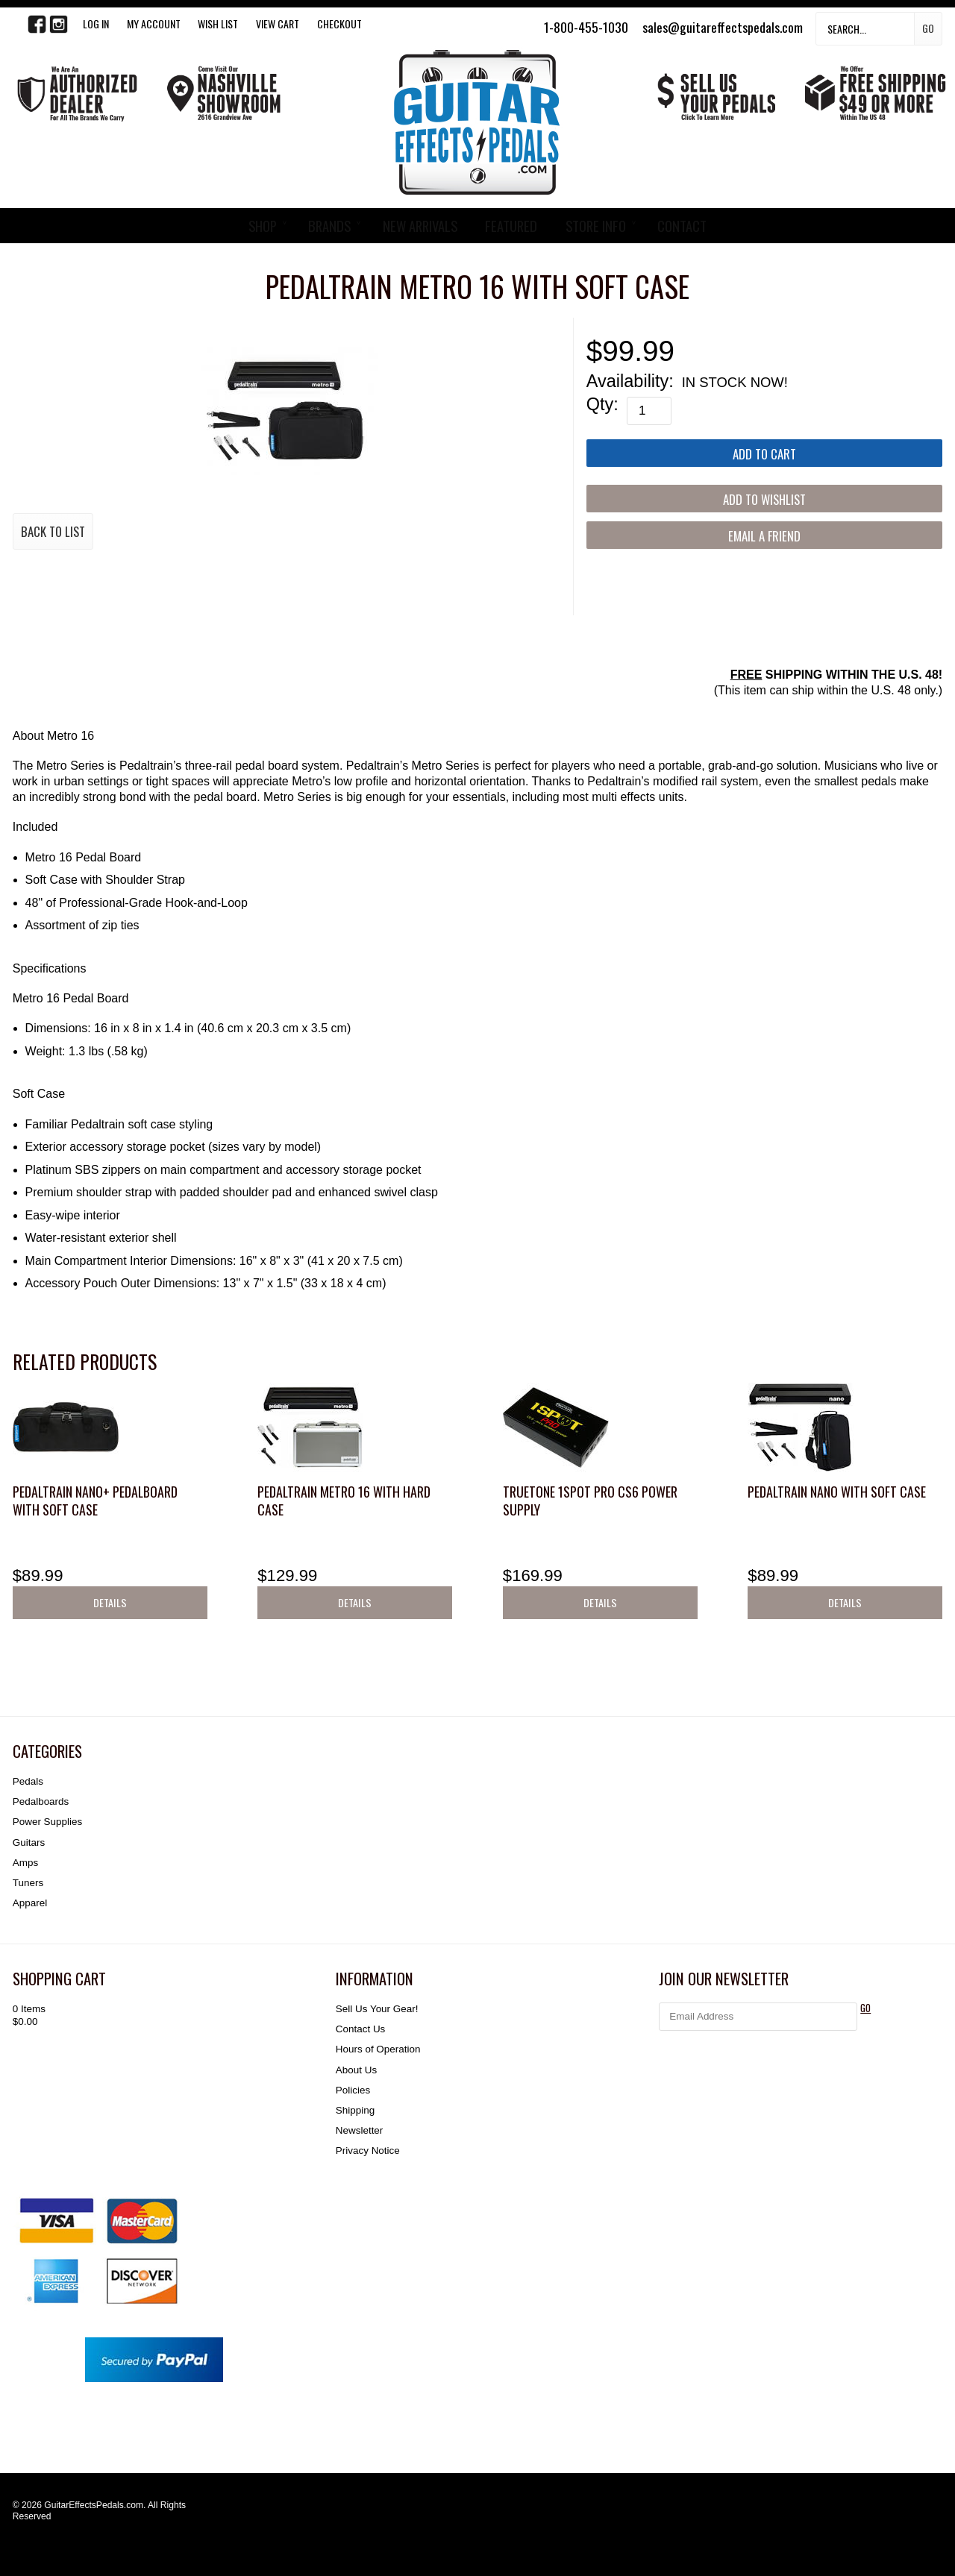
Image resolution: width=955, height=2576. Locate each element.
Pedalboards (41, 1801)
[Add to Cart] (764, 453)
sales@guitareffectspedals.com (722, 27)
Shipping (355, 2110)
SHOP (262, 226)
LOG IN (96, 23)
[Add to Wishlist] (764, 498)
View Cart (277, 23)
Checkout (339, 23)
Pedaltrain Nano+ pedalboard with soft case (95, 1500)
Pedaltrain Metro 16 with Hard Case (343, 1500)
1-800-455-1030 (586, 27)
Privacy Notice (368, 2150)
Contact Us (360, 2029)
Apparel (30, 1903)
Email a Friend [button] (764, 536)
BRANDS (329, 226)
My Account (154, 23)
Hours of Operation (378, 2049)
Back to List (53, 531)
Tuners (28, 1882)
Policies (353, 2090)
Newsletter (359, 2130)
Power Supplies (47, 1821)
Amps (25, 1862)
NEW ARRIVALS (420, 226)
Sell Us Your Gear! (377, 2008)
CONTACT (682, 226)
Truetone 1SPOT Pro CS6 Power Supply (590, 1500)
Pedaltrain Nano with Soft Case (837, 1491)
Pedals (28, 1781)
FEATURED (511, 226)
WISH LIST (218, 23)
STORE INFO (596, 226)
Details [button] (110, 1602)
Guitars (29, 1842)
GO (865, 2008)
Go (928, 28)
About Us (356, 2070)
